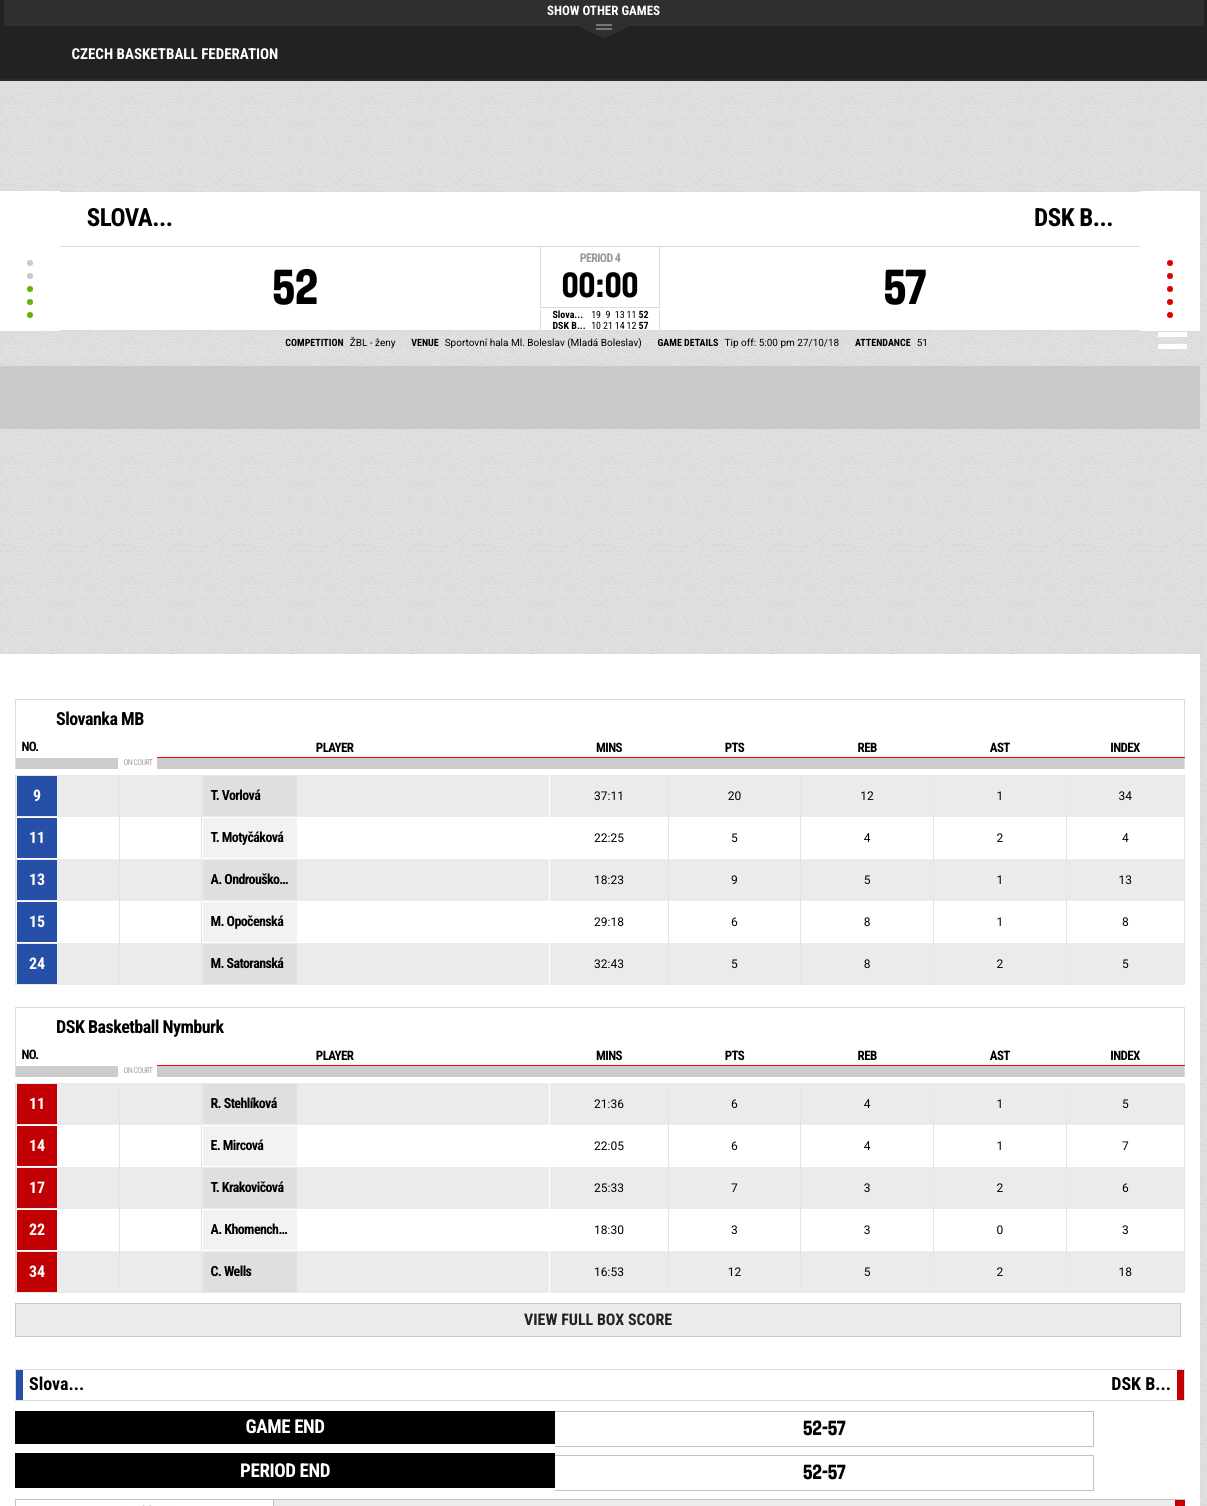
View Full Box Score (598, 1319)
